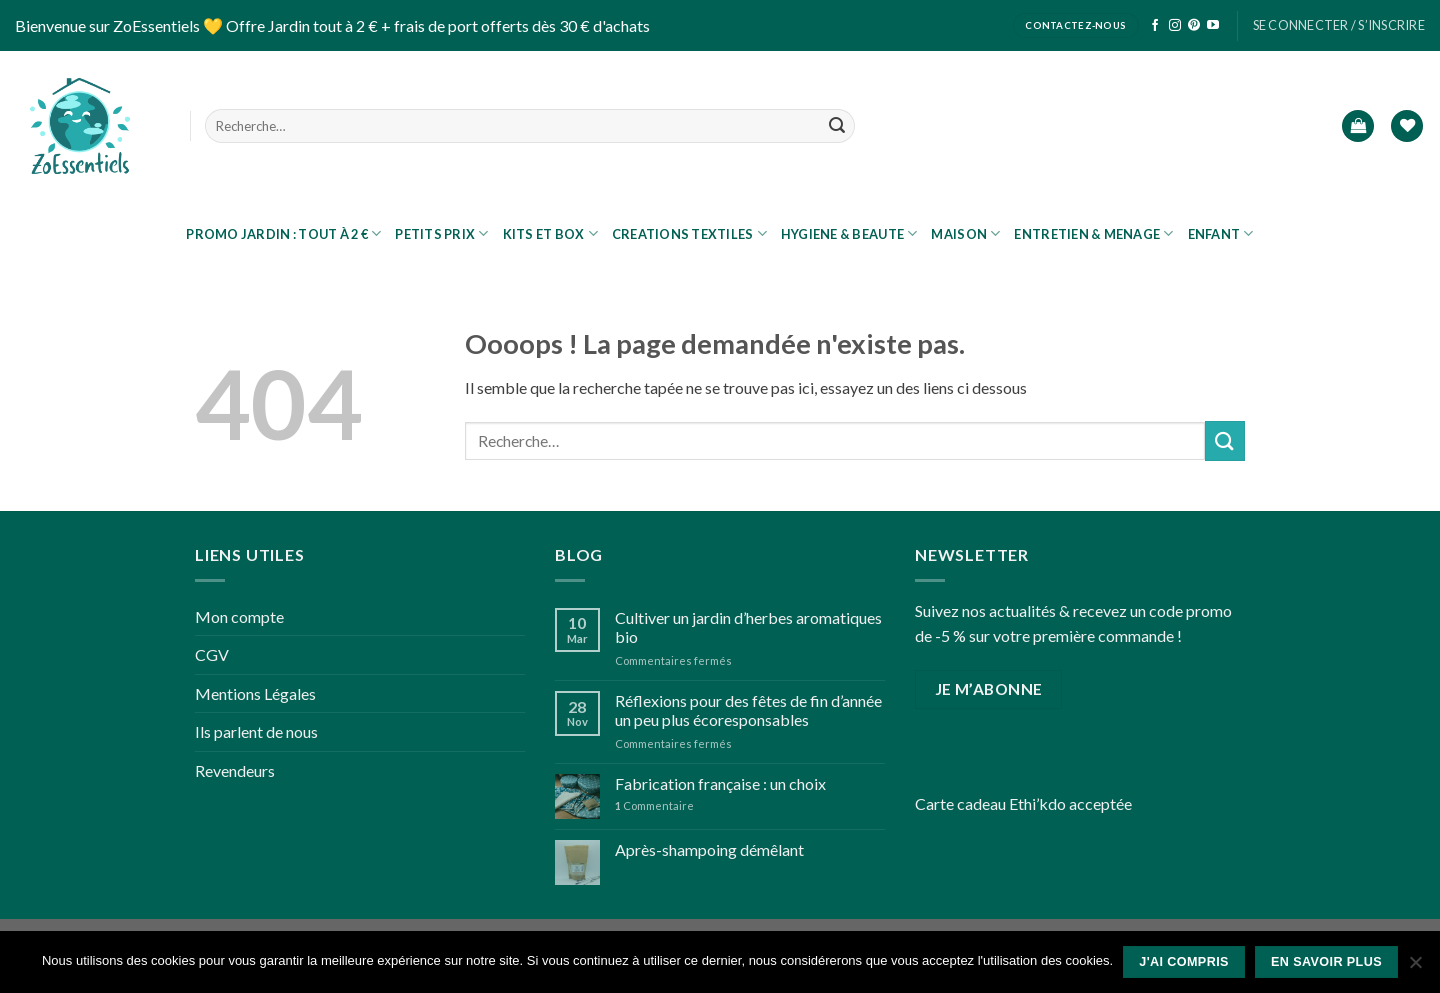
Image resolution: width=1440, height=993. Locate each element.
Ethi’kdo (1037, 803)
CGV (212, 654)
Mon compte (239, 616)
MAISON (965, 233)
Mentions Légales (255, 693)
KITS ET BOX (550, 233)
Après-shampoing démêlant (709, 849)
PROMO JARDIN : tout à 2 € (283, 233)
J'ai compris (1184, 962)
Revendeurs (235, 770)
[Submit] (837, 126)
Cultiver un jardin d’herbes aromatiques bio (748, 627)
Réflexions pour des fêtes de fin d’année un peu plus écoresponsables (748, 710)
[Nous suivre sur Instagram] (1175, 26)
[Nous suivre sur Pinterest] (1194, 26)
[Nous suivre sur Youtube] (1213, 26)
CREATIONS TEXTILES (689, 233)
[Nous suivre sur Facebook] (1155, 26)
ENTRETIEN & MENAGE (1093, 233)
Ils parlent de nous (256, 731)
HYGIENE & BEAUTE (849, 233)
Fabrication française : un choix (720, 783)
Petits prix (441, 233)
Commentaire (654, 805)
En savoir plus (1326, 962)
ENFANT (1221, 233)
